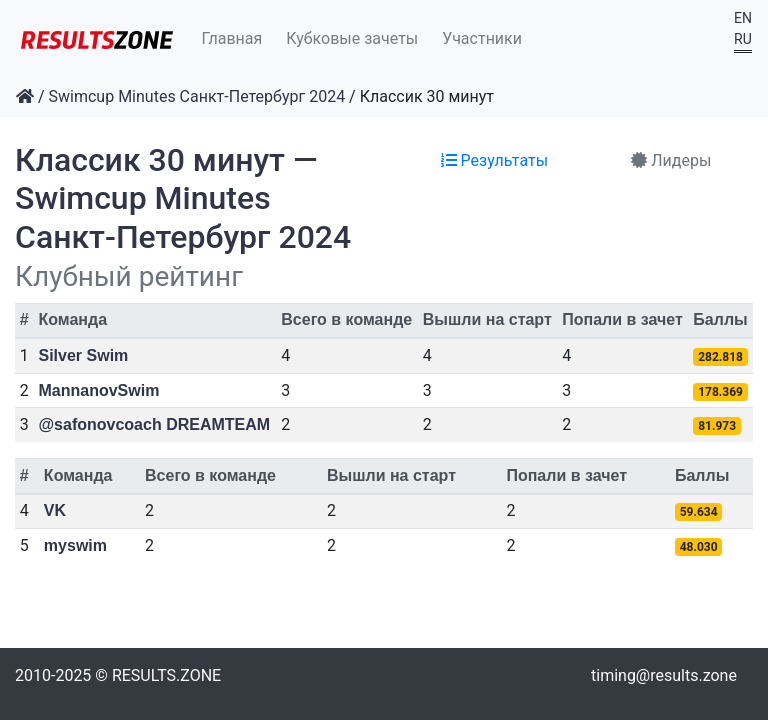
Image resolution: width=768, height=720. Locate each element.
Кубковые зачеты (352, 38)
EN (743, 18)
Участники (482, 38)
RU (743, 39)
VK (55, 510)
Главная (232, 38)
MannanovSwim (99, 390)
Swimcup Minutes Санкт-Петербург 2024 (197, 96)
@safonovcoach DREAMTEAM (155, 424)
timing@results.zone (664, 675)
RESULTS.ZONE (166, 675)
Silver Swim (84, 355)
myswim (75, 545)
